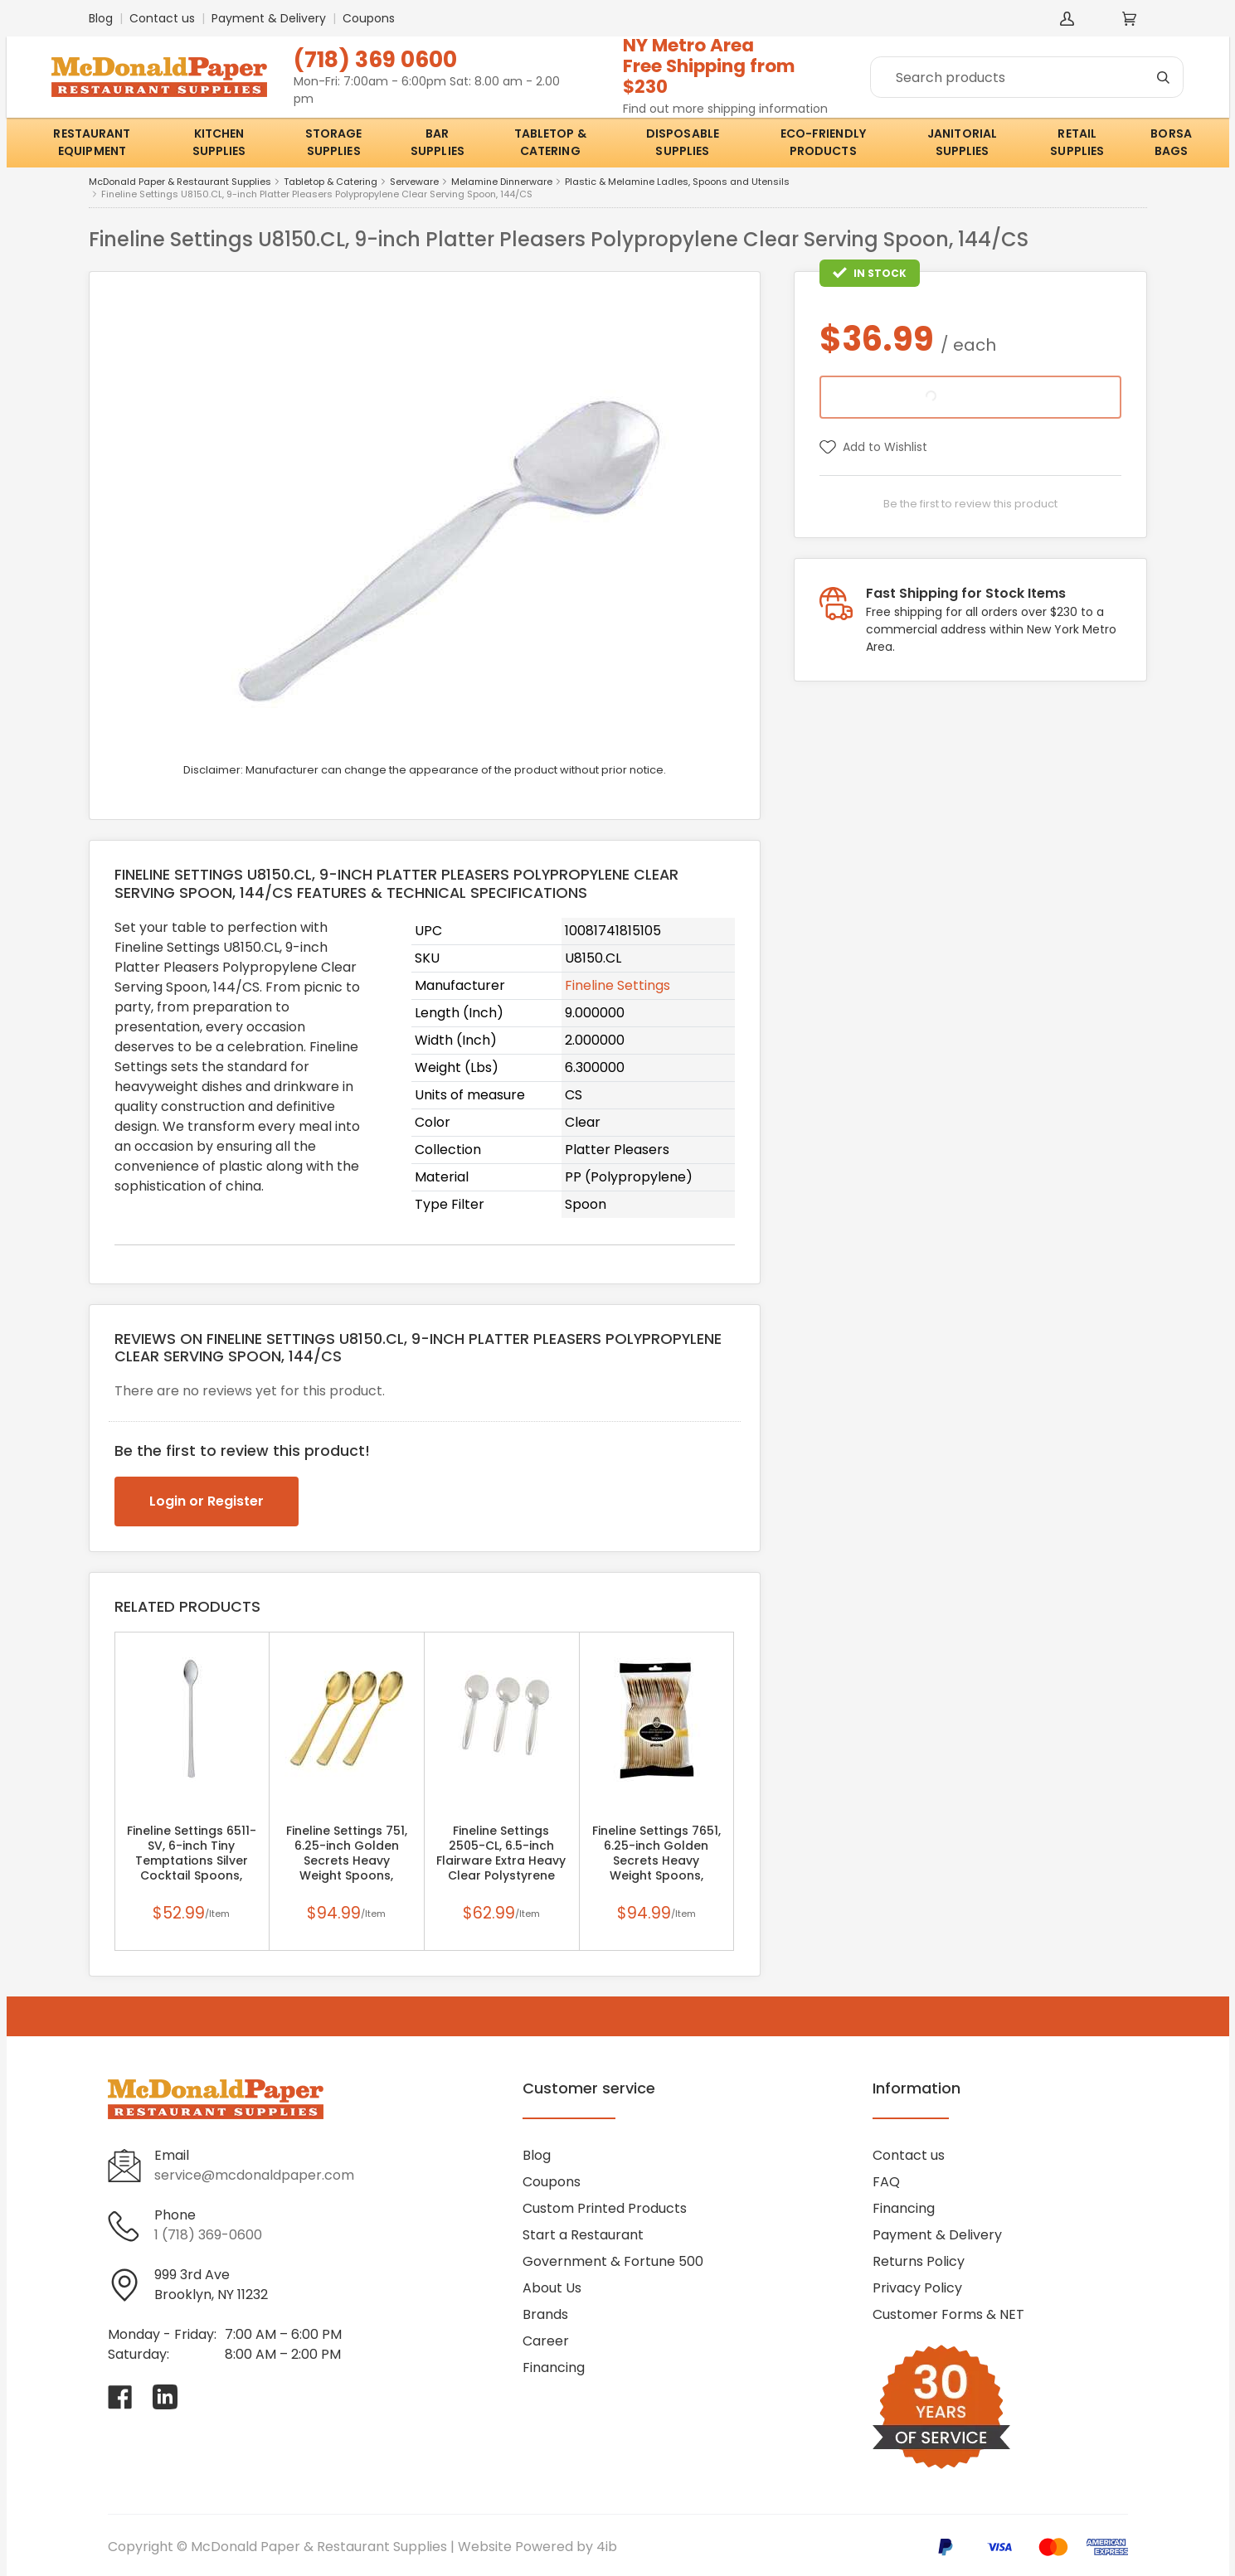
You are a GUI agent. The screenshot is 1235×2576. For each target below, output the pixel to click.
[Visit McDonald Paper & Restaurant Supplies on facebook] (120, 2396)
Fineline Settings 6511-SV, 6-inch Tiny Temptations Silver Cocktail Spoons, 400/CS (191, 1860)
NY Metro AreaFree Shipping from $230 (709, 65)
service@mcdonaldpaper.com (254, 2175)
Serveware (414, 182)
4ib (606, 2546)
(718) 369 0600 (375, 59)
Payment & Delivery (269, 18)
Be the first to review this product (970, 504)
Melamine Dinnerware (501, 182)
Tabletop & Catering (330, 182)
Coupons (369, 18)
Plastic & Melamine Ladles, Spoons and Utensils (677, 182)
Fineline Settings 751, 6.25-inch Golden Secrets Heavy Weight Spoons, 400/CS (346, 1860)
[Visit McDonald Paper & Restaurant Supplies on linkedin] (165, 2396)
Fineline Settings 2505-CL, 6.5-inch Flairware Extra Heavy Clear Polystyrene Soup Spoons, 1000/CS (501, 1860)
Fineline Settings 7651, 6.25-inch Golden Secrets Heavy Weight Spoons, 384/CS (656, 1860)
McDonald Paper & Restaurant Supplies (180, 182)
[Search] (1027, 77)
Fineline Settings (617, 985)
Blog (101, 18)
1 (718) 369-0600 (208, 2234)
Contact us (162, 18)
